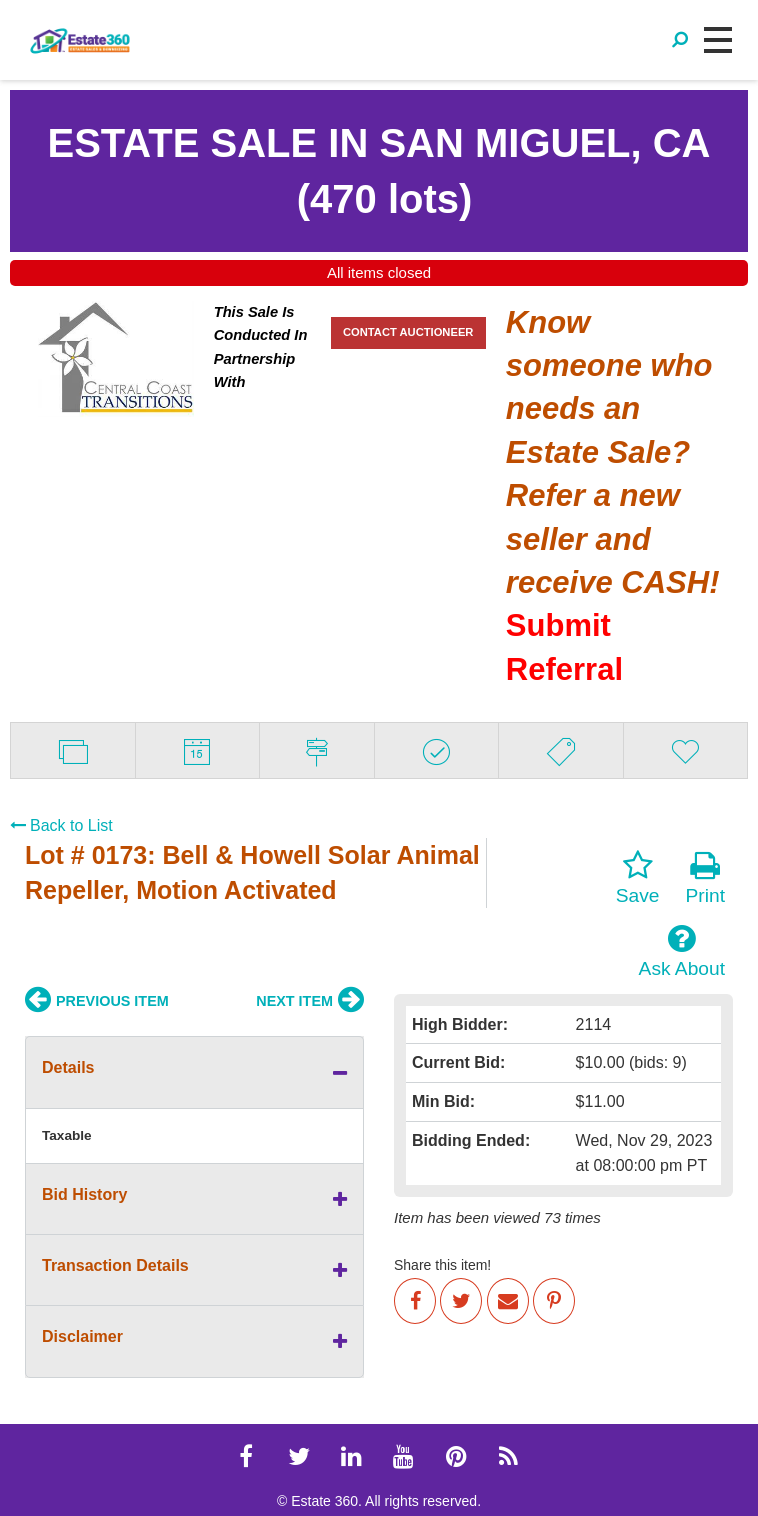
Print (705, 878)
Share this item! (442, 1265)
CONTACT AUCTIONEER (408, 332)
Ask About (682, 951)
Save (638, 878)
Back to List (61, 825)
